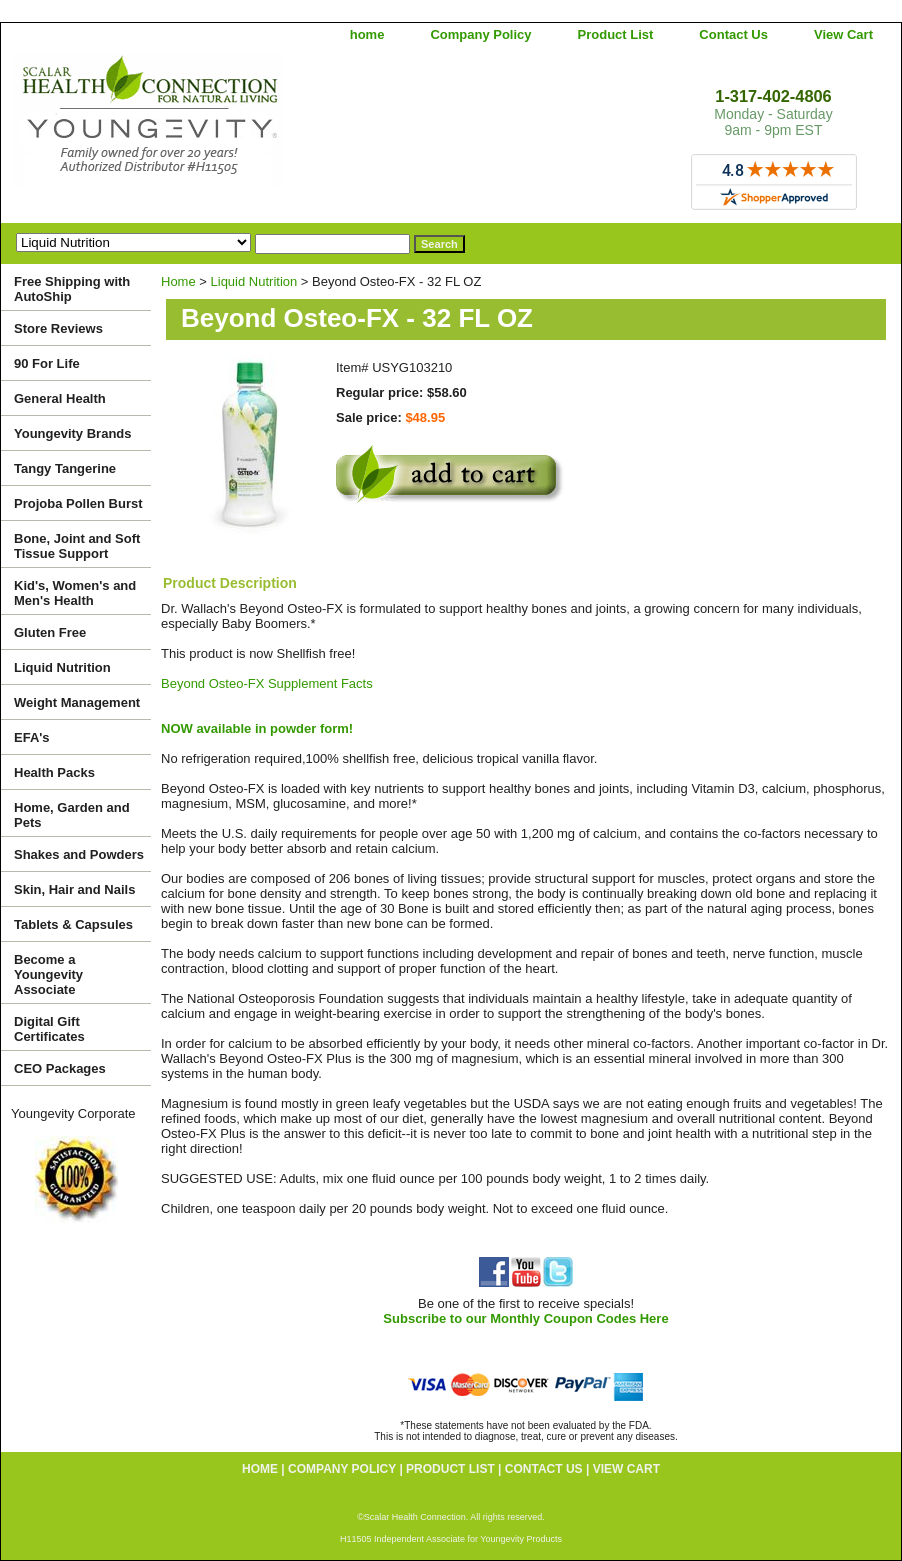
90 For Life (47, 363)
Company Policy (480, 34)
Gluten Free (50, 632)
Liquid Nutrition (254, 281)
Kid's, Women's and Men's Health (75, 593)
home (367, 34)
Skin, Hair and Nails (74, 889)
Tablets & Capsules (73, 924)
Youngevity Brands (73, 433)
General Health (60, 398)
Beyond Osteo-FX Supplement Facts (267, 683)
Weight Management (77, 702)
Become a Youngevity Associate (48, 974)
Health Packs (54, 772)
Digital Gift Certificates (49, 1029)
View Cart (843, 34)
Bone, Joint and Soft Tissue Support (77, 546)
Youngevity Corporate (73, 1113)
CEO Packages (60, 1068)
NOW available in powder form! (257, 728)
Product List (616, 34)
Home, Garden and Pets (72, 815)
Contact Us (733, 34)
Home (178, 281)
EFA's (32, 737)
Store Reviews (58, 328)
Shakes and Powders (79, 854)
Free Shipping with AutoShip (72, 289)
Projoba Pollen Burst (78, 503)
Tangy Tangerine (65, 468)
